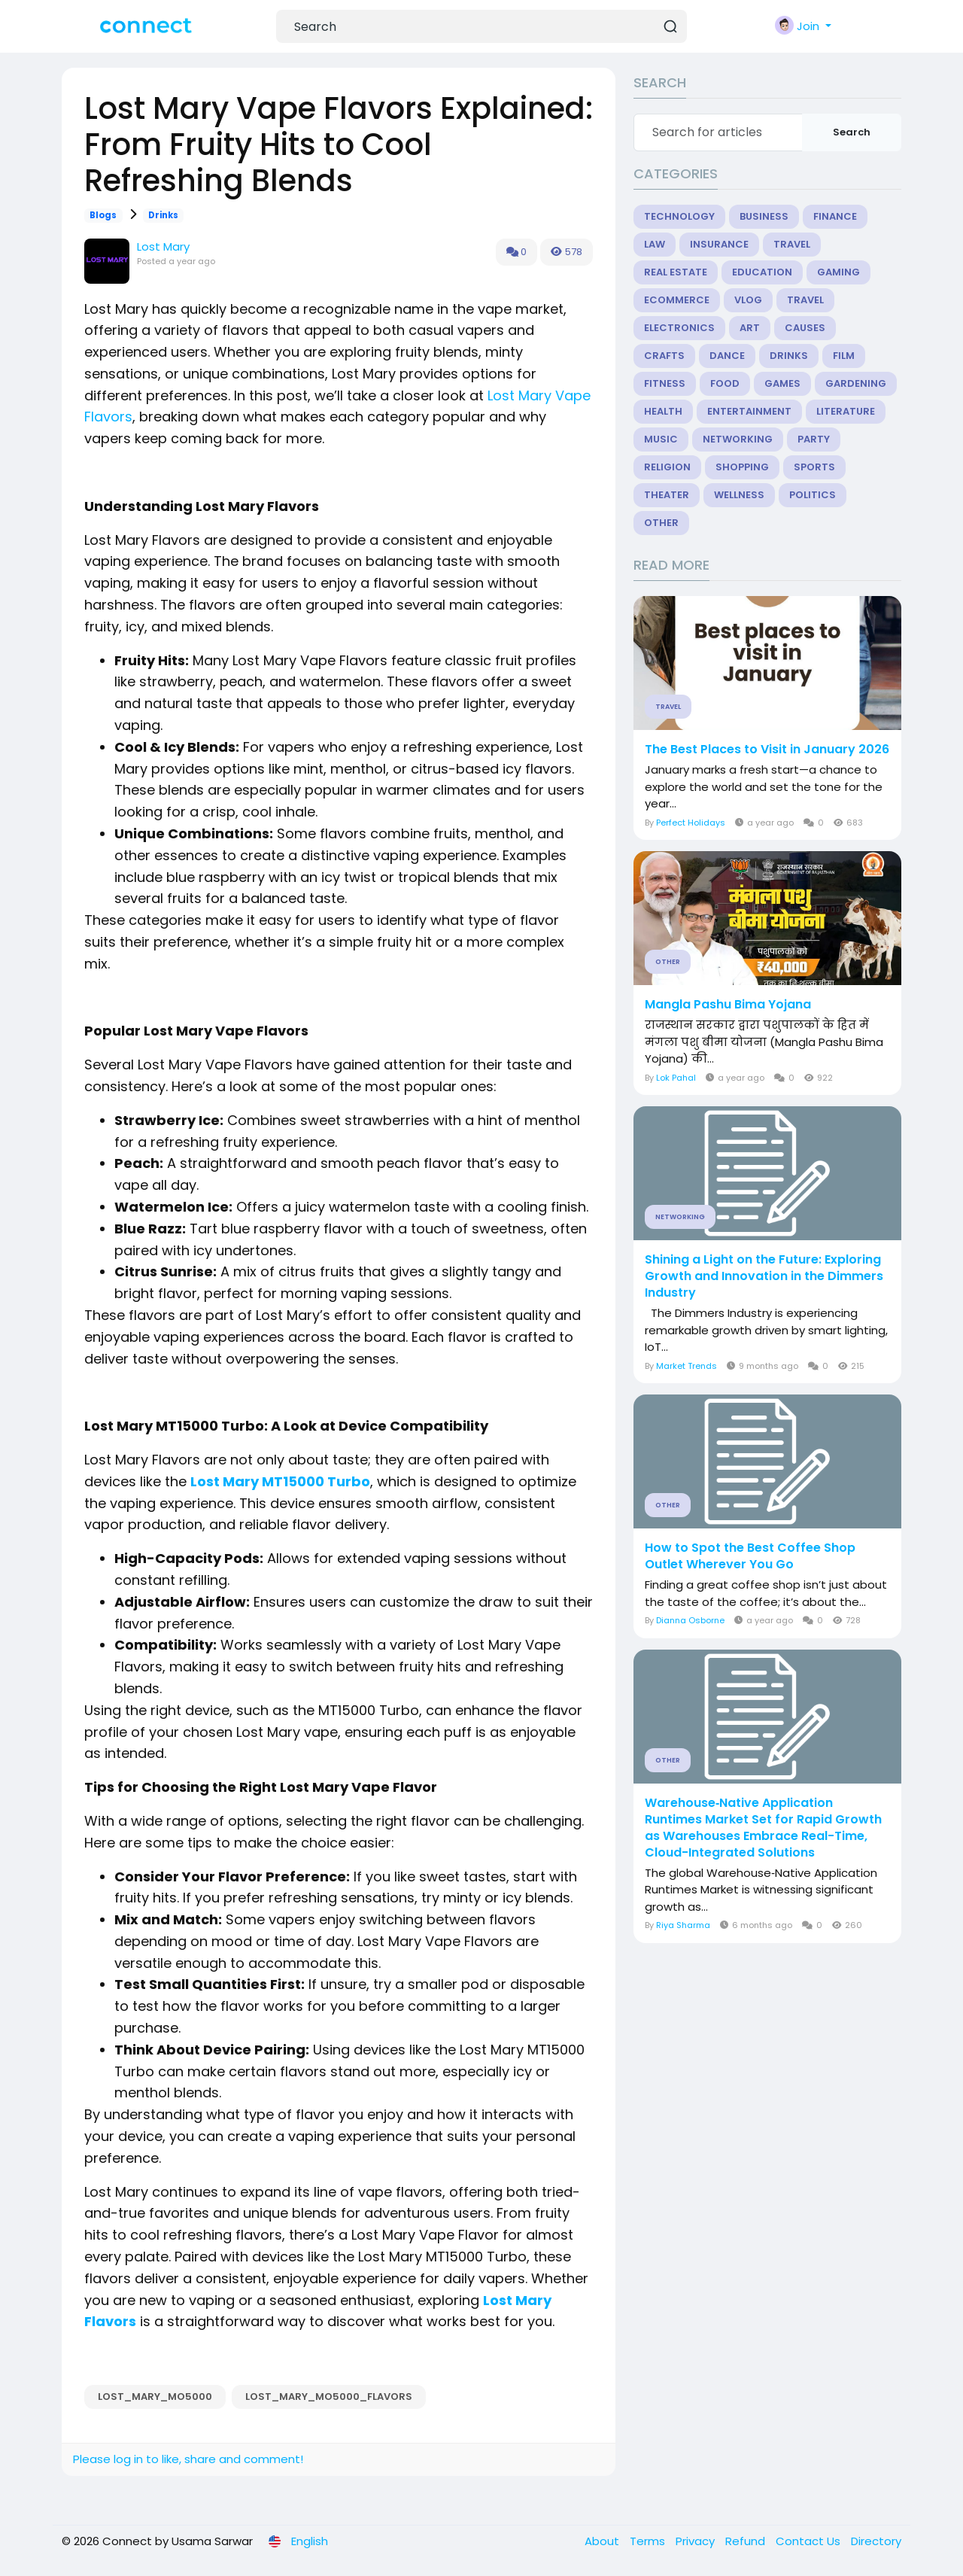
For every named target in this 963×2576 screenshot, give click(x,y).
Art (750, 328)
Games (782, 383)
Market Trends (686, 1366)
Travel (791, 244)
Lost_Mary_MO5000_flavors (328, 2396)
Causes (805, 328)
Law (654, 244)
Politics (812, 495)
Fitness (664, 383)
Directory (876, 2541)
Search (851, 132)
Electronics (679, 328)
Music (661, 439)
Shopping (742, 467)
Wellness (739, 495)
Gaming (838, 272)
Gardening (855, 383)
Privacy (697, 2541)
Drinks (163, 215)
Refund (746, 2541)
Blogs (103, 215)
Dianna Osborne (690, 1620)
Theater (666, 495)
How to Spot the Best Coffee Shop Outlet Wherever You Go (750, 1556)
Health (663, 411)
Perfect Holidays (690, 823)
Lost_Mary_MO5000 (155, 2396)
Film (844, 355)
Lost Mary (163, 246)
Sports (814, 467)
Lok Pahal (676, 1078)
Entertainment (749, 411)
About (603, 2541)
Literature (845, 411)
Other (661, 523)
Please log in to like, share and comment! (188, 2459)
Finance (835, 216)
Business (764, 216)
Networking (738, 439)
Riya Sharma (683, 1925)
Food (725, 383)
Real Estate (675, 272)
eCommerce (676, 300)
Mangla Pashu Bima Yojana (728, 1004)
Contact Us (809, 2541)
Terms (649, 2541)
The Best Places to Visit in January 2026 (767, 749)
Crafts (664, 355)
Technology (679, 216)
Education (762, 272)
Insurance (719, 244)
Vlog (748, 300)
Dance (727, 355)
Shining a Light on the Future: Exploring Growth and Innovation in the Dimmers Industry (764, 1276)
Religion (667, 467)
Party (813, 439)
